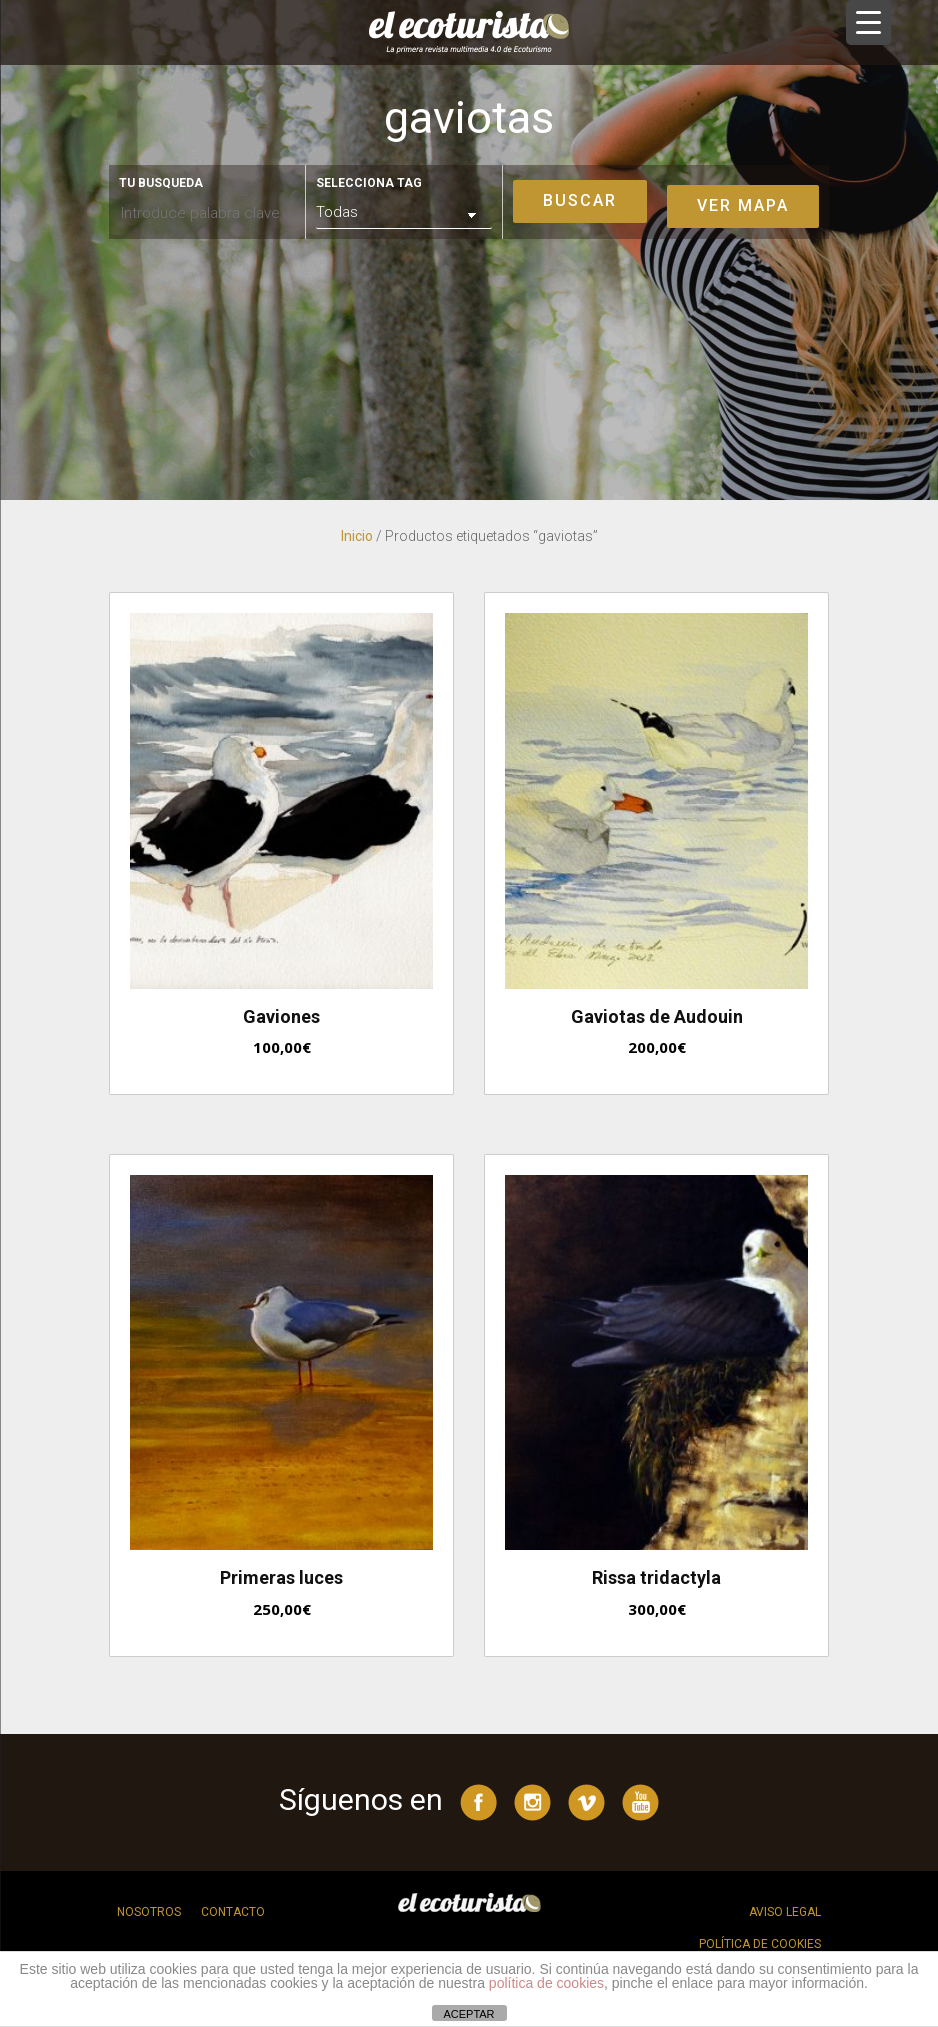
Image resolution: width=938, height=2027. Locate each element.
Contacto (233, 1912)
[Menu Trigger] (868, 22)
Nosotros (149, 1912)
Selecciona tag (369, 183)
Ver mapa (743, 205)
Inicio (357, 536)
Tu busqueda (161, 183)
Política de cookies (760, 1944)
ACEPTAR (468, 2014)
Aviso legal (785, 1912)
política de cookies (546, 1983)
